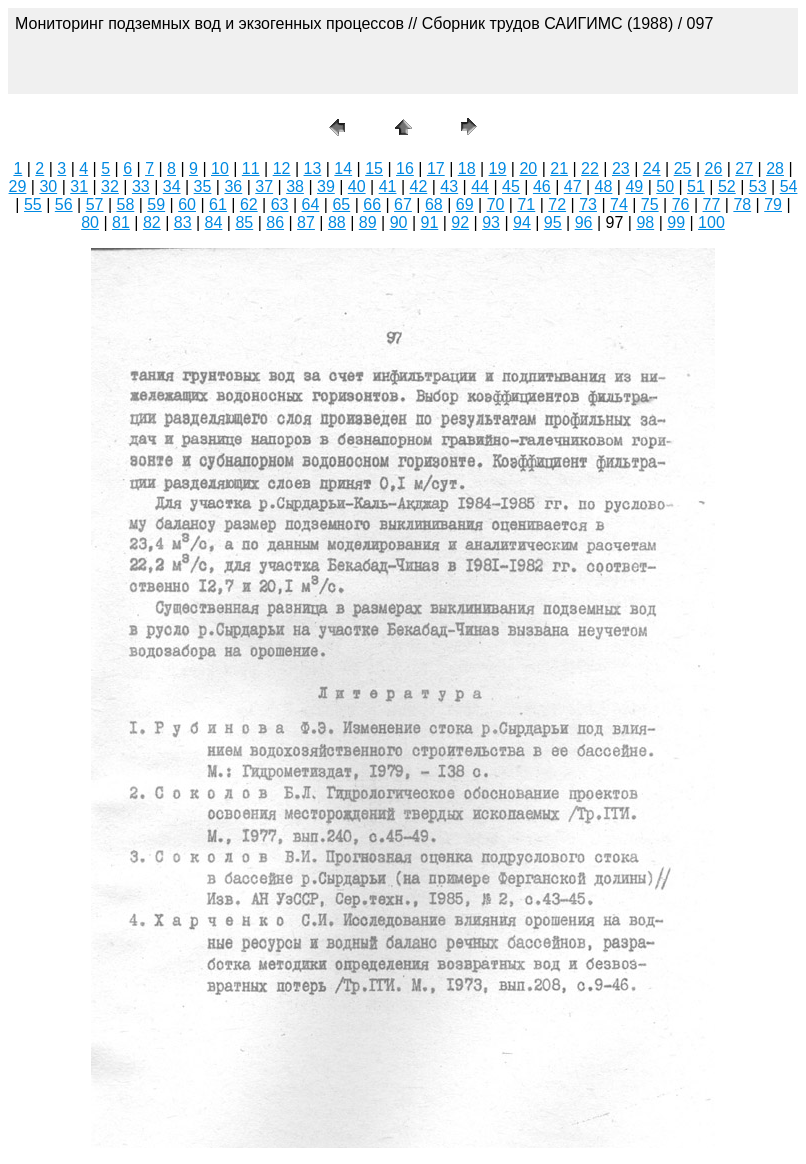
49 (634, 186)
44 (480, 186)
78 (742, 204)
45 (511, 186)
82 (152, 222)
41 (388, 186)
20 (528, 168)
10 (220, 168)
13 (313, 168)
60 (187, 204)
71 (526, 204)
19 (498, 168)
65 (341, 204)
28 (775, 168)
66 (372, 204)
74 (619, 204)
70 (496, 204)
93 (491, 222)
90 (399, 222)
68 (434, 204)
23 (621, 168)
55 (33, 204)
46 (542, 186)
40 (357, 186)
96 (584, 222)
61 (218, 204)
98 (645, 222)
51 (696, 186)
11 (251, 168)
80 (90, 222)
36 (233, 186)
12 (282, 168)
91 (429, 222)
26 (713, 168)
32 (110, 186)
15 (374, 168)
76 (681, 204)
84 (214, 222)
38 (295, 186)
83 (183, 222)
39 (326, 186)
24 (652, 168)
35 (203, 186)
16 (405, 168)
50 (665, 186)
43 (449, 186)
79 (773, 204)
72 (557, 204)
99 (676, 222)
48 (604, 186)
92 (460, 222)
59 (156, 204)
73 (588, 204)
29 (18, 186)
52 (727, 186)
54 (789, 186)
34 (172, 186)
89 (368, 222)
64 (311, 204)
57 (95, 204)
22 (590, 168)
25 (683, 168)
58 (126, 204)
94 (522, 222)
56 (64, 204)
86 (275, 222)
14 (343, 168)
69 (465, 204)
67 (403, 204)
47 (573, 186)
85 (244, 222)
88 (337, 222)
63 (280, 204)
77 (712, 204)
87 (306, 222)
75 (650, 204)
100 (711, 222)
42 (419, 186)
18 (467, 168)
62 (249, 204)
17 (436, 168)
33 (141, 186)
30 (48, 186)
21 (559, 168)
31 (79, 186)
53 (758, 186)
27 (744, 168)
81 (121, 222)
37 (264, 186)
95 (553, 222)
